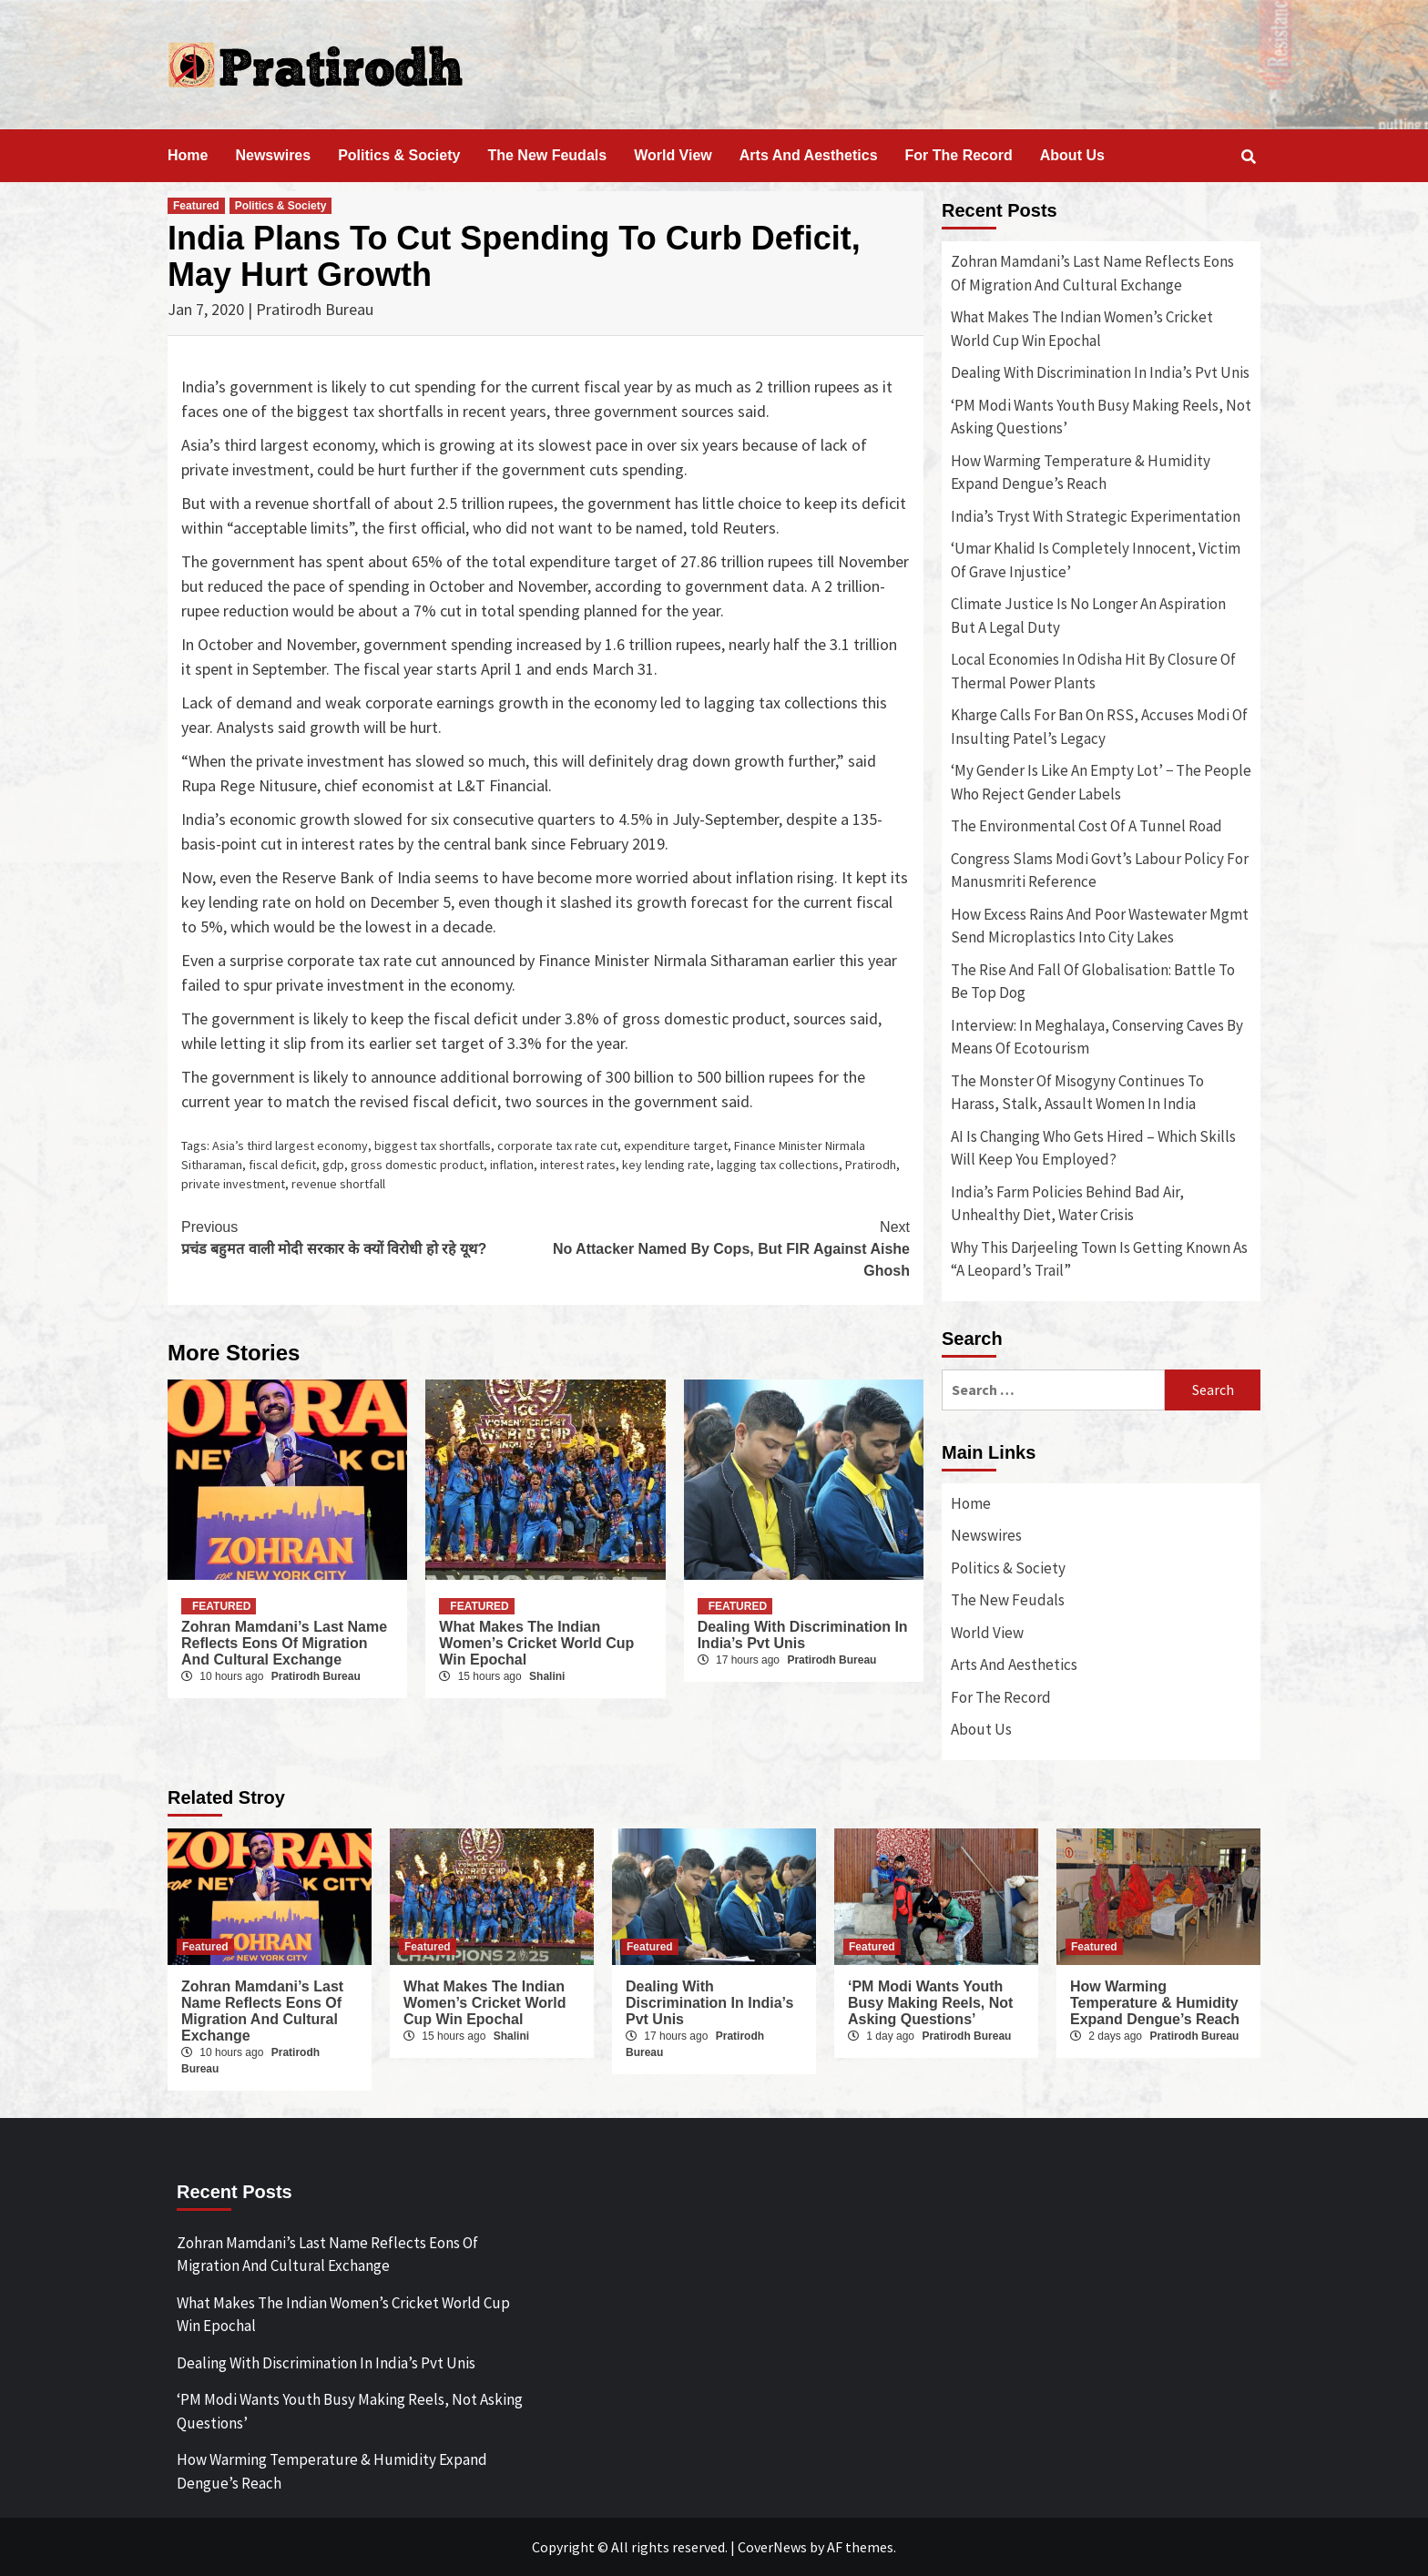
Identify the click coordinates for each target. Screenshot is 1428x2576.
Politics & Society (399, 155)
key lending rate (666, 1164)
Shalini (547, 1676)
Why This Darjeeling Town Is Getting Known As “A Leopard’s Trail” (1099, 1259)
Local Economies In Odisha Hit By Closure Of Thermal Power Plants (1093, 671)
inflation (512, 1164)
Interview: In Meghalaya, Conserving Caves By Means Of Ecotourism (1097, 1037)
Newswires (273, 155)
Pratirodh (870, 1164)
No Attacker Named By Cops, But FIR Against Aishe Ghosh (728, 1247)
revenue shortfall (338, 1184)
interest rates (578, 1164)
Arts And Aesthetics (809, 155)
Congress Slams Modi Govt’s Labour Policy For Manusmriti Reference (1100, 870)
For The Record (959, 155)
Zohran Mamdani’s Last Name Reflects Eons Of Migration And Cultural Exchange (284, 1643)
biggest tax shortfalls (432, 1145)
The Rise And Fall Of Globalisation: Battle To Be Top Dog (1093, 981)
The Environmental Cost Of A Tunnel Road (1086, 826)
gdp (333, 1164)
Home (188, 155)
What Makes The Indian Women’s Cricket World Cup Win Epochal (536, 1643)
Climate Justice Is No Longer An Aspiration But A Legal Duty (1088, 615)
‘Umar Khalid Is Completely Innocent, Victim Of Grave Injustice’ (1095, 560)
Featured (196, 205)
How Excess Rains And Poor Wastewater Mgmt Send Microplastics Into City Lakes (1100, 926)
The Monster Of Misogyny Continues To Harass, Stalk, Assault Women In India (1077, 1093)
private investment (233, 1184)
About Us (1072, 155)
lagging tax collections (778, 1164)
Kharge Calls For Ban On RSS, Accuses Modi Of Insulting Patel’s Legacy (1099, 726)
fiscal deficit (282, 1164)
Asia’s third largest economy (290, 1145)
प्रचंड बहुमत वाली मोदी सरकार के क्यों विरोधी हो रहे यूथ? (363, 1237)
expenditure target (676, 1145)
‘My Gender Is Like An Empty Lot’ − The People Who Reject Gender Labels (1101, 782)
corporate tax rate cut (557, 1145)
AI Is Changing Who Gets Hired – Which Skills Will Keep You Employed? (1093, 1148)
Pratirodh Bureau (316, 1676)
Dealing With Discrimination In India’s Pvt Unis (803, 1635)
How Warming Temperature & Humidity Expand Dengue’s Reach (1080, 472)
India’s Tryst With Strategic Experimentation (1095, 516)
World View (673, 155)
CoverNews (772, 2547)
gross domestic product (417, 1164)
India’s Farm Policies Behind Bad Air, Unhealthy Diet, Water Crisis (1067, 1204)
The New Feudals (547, 155)
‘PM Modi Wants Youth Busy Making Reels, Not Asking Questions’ (1101, 417)
